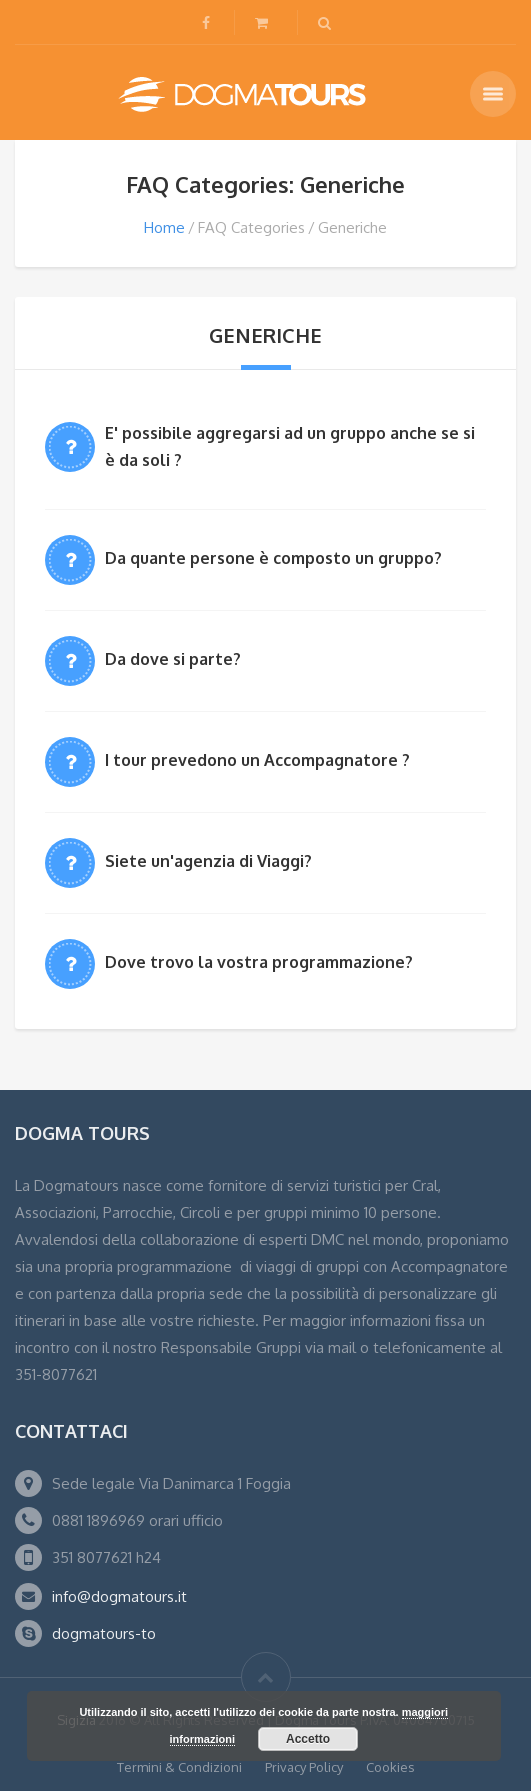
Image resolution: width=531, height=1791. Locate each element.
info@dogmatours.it (119, 1596)
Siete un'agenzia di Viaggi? (208, 861)
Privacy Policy (304, 1767)
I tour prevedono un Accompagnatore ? (257, 760)
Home (164, 227)
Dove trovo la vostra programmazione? (259, 962)
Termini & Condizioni (179, 1767)
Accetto (308, 1739)
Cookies (390, 1767)
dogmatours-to (104, 1633)
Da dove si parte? (173, 659)
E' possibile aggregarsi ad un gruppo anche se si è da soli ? (290, 446)
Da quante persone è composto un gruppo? (273, 558)
